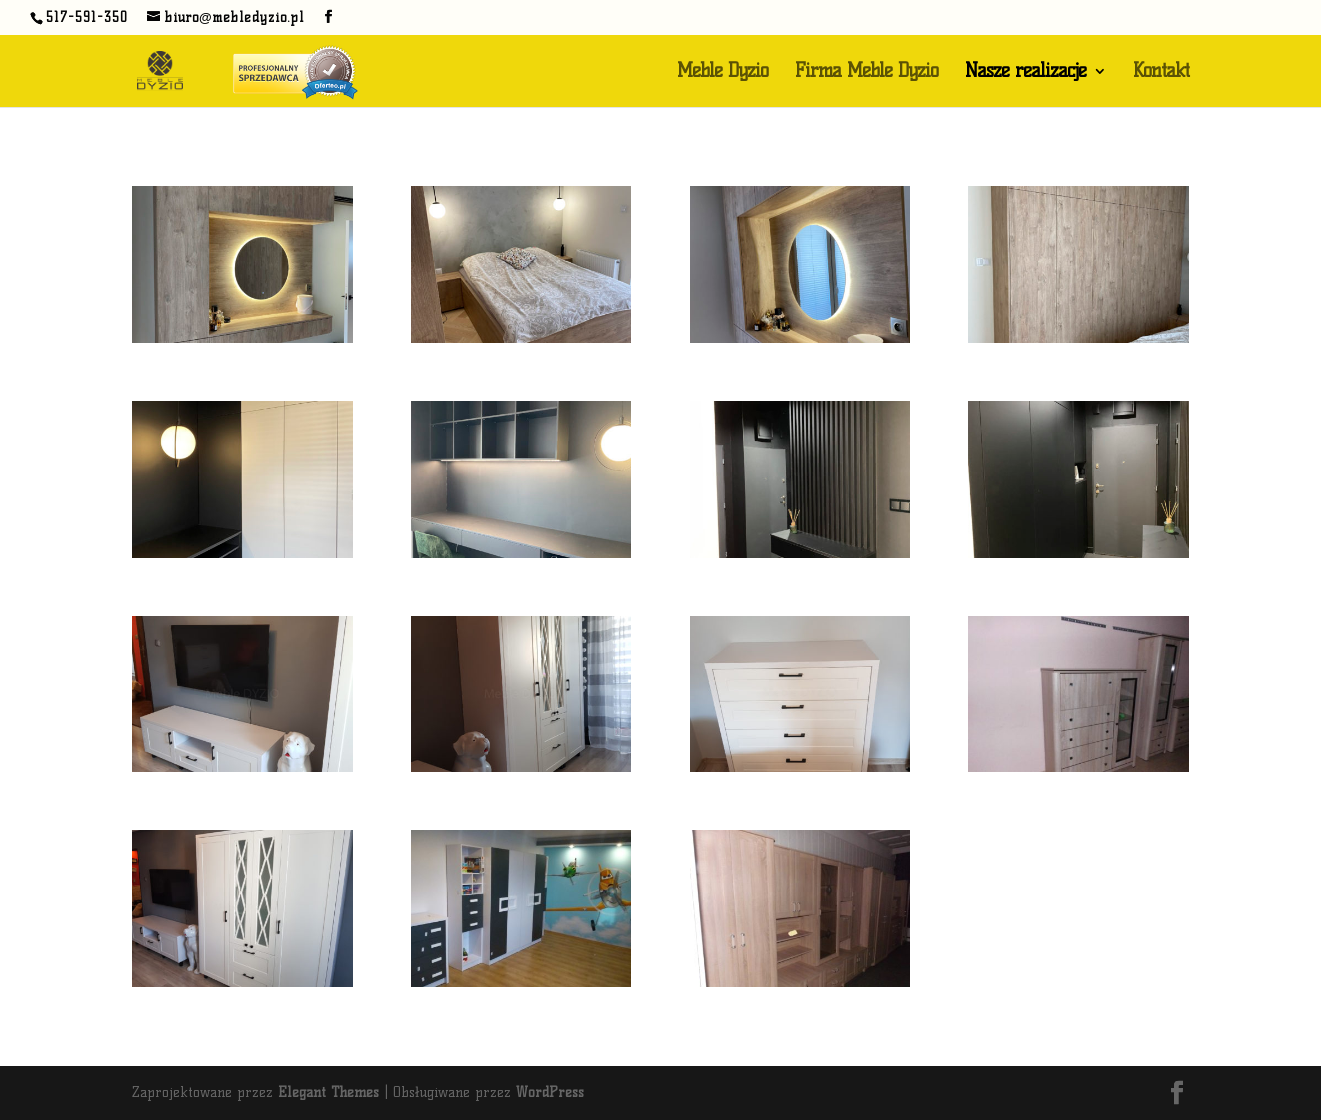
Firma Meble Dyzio (866, 73)
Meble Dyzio (722, 73)
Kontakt (1161, 73)
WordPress (550, 1092)
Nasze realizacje (1025, 73)
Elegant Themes (328, 1092)
